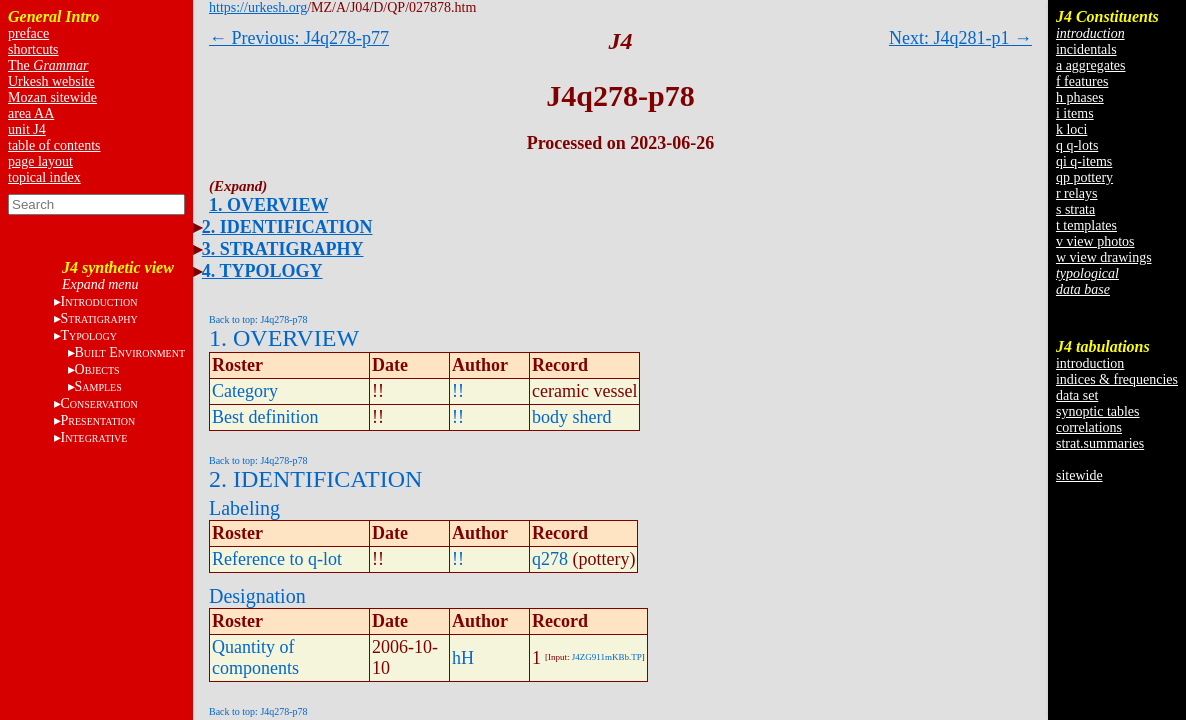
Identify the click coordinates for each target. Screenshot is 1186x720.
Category (245, 391)
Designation (257, 596)
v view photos (1095, 241)
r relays (1077, 193)
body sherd (572, 417)
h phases (1080, 97)
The (48, 65)
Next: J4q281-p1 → (960, 38)
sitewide (1079, 475)
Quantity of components (255, 657)
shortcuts (33, 49)
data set (1077, 395)
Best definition (265, 417)
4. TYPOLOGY (262, 271)
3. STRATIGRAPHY (283, 249)
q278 (550, 559)
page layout (40, 161)
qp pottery (1084, 177)
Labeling (244, 508)
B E (130, 352)
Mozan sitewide (52, 97)
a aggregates (1091, 65)
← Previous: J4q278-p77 (299, 38)
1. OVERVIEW (268, 205)
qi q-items (1084, 161)
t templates (1086, 225)
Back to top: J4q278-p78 (258, 319)
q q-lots (1077, 145)
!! (458, 391)
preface (28, 33)
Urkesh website (51, 81)
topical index (44, 177)
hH (463, 658)
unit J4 (27, 129)
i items (1075, 113)
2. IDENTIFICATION (287, 227)
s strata (1075, 209)
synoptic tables (1098, 411)
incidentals (1086, 49)
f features (1082, 81)
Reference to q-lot (277, 559)
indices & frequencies (1117, 379)
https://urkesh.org (258, 7)
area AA (31, 113)
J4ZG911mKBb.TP (607, 657)
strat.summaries (1100, 443)
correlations (1089, 427)
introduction (1090, 363)
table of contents (54, 145)
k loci (1072, 129)
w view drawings (1104, 257)
